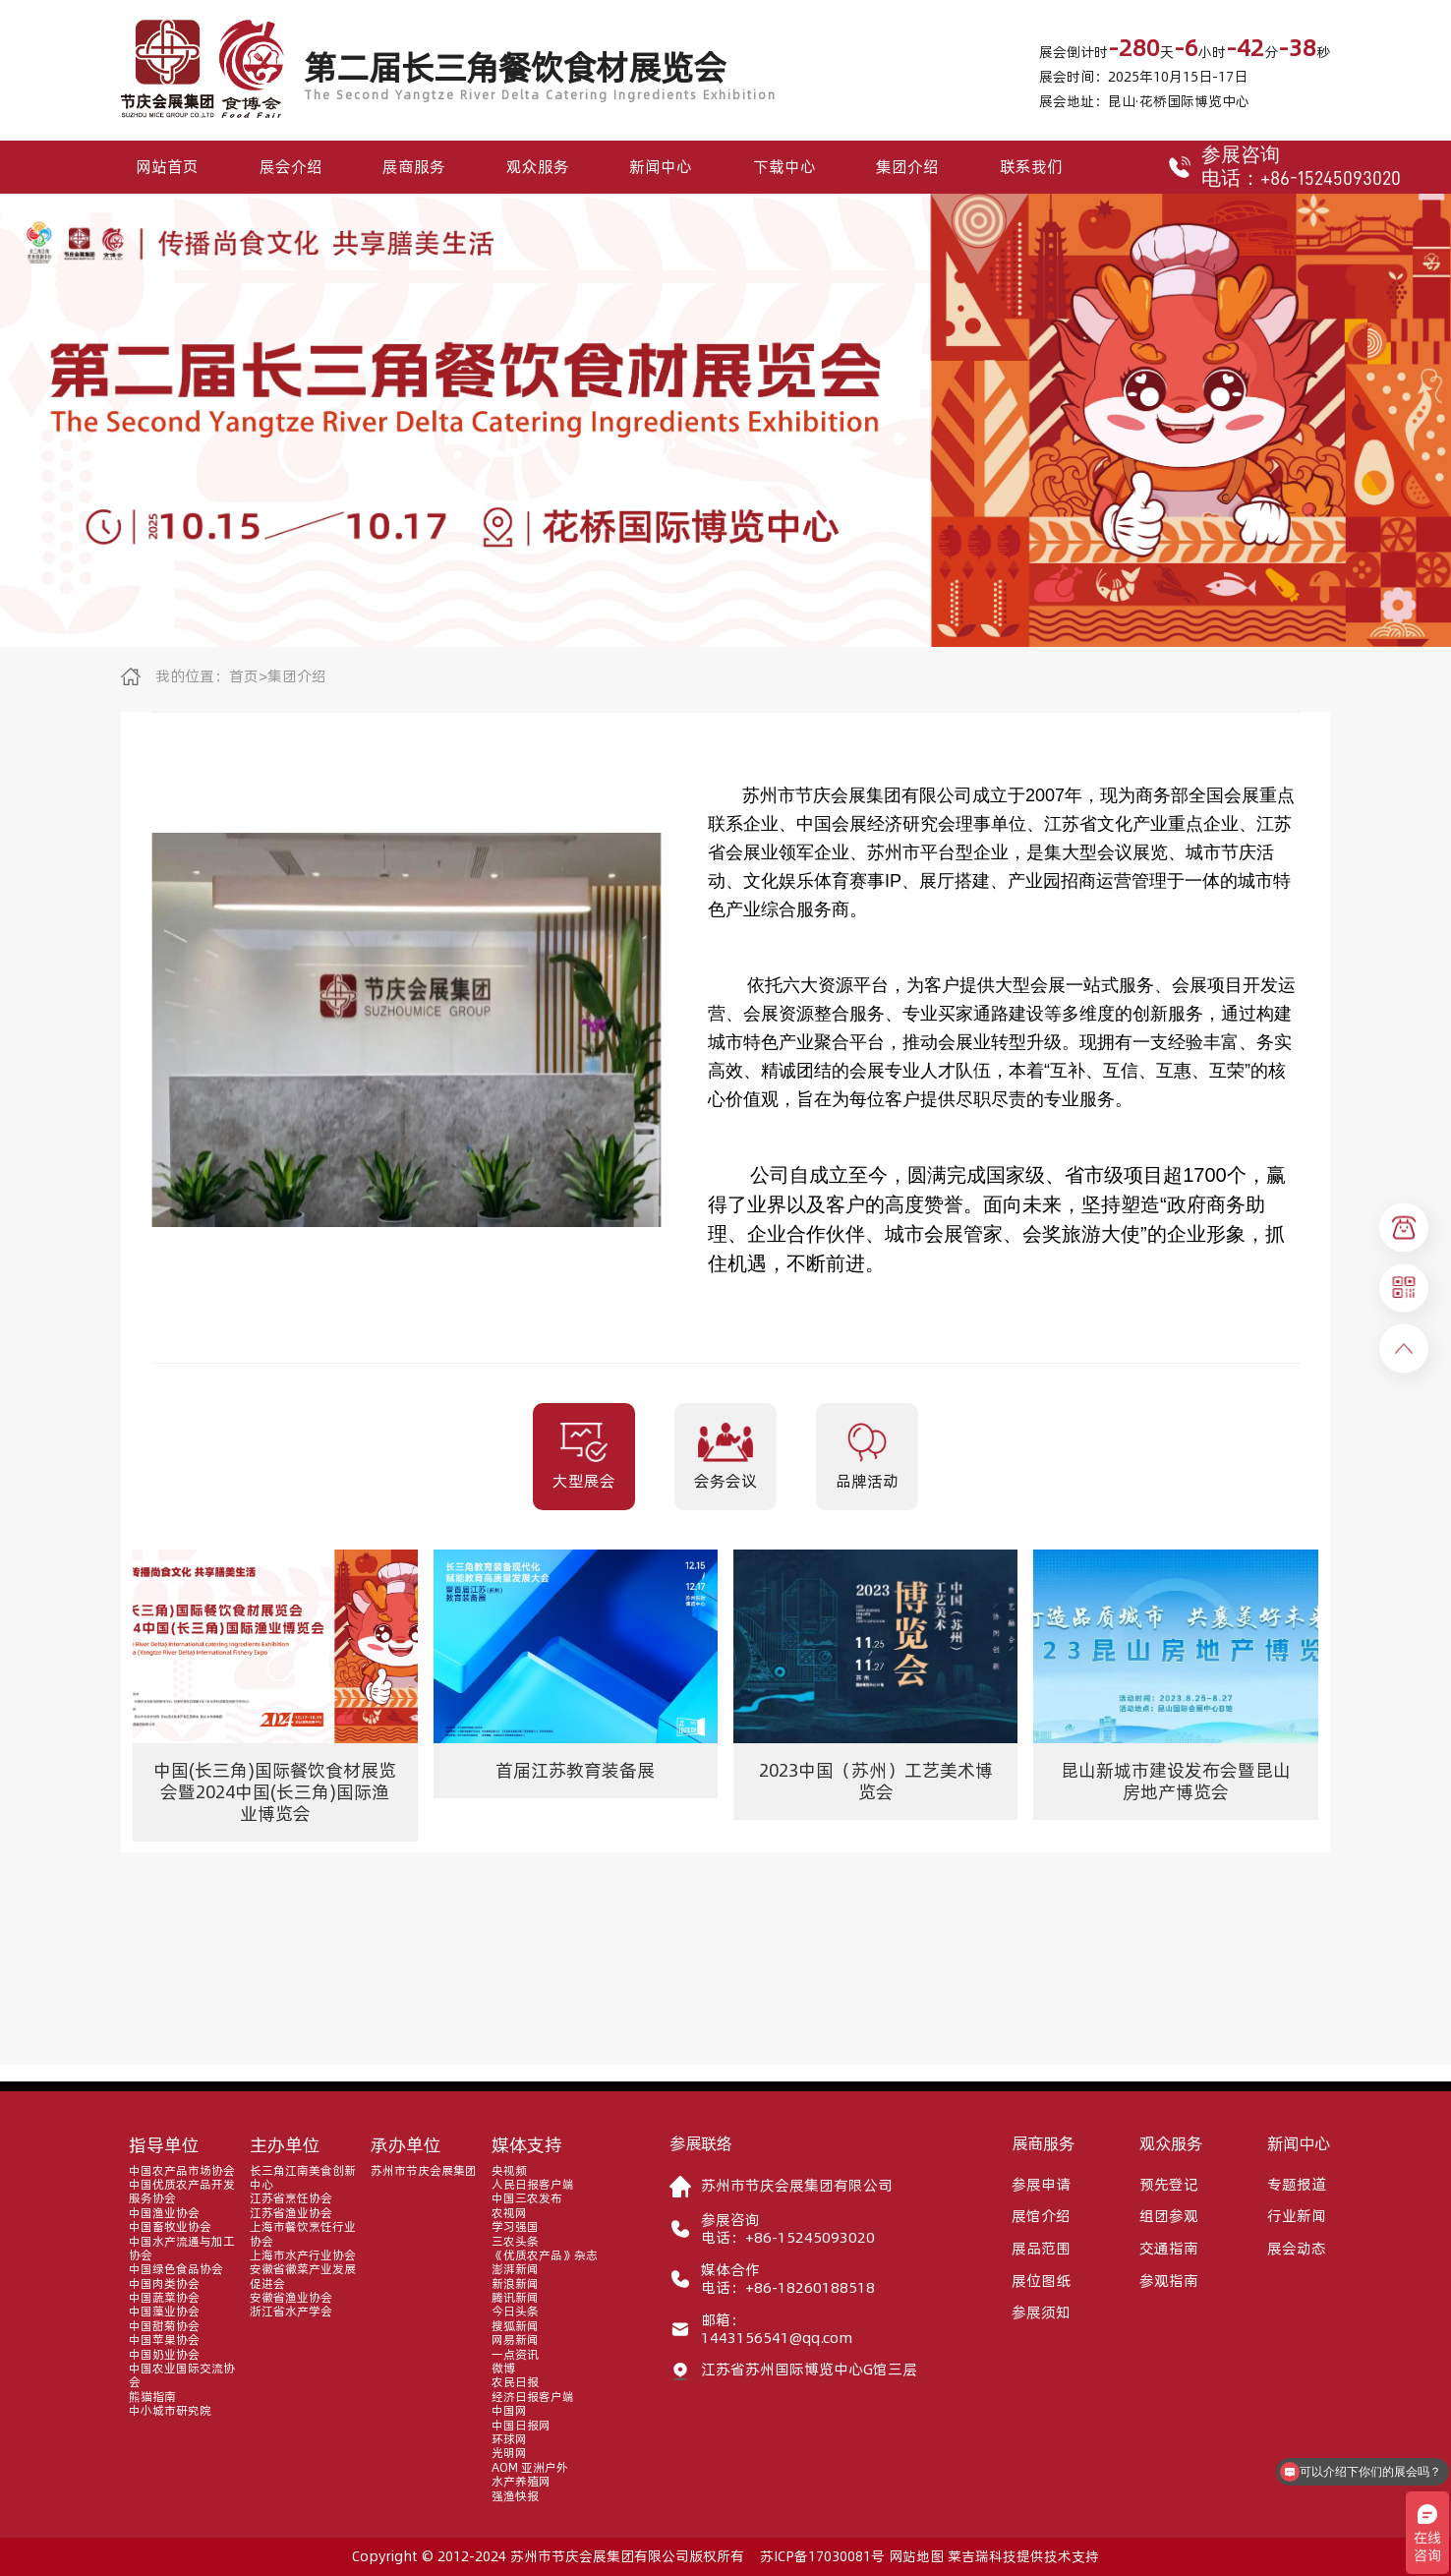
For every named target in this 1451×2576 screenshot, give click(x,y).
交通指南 (1168, 2248)
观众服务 (537, 166)
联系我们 (1031, 166)
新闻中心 (660, 166)
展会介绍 (291, 166)
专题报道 (1296, 2185)
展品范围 (1041, 2248)
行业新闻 (1296, 2216)
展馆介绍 (1041, 2216)
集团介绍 (907, 166)
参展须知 (1041, 2312)
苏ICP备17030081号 (822, 2556)
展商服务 (413, 166)
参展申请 (1041, 2185)
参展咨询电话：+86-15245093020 (1271, 167)
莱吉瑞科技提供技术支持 (1023, 2556)
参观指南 (1168, 2281)
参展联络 (700, 2143)
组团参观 (1168, 2216)
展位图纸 (1041, 2281)
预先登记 (1168, 2185)
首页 (244, 676)
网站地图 (916, 2556)
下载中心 (784, 166)
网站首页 (167, 166)
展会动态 (1296, 2248)
